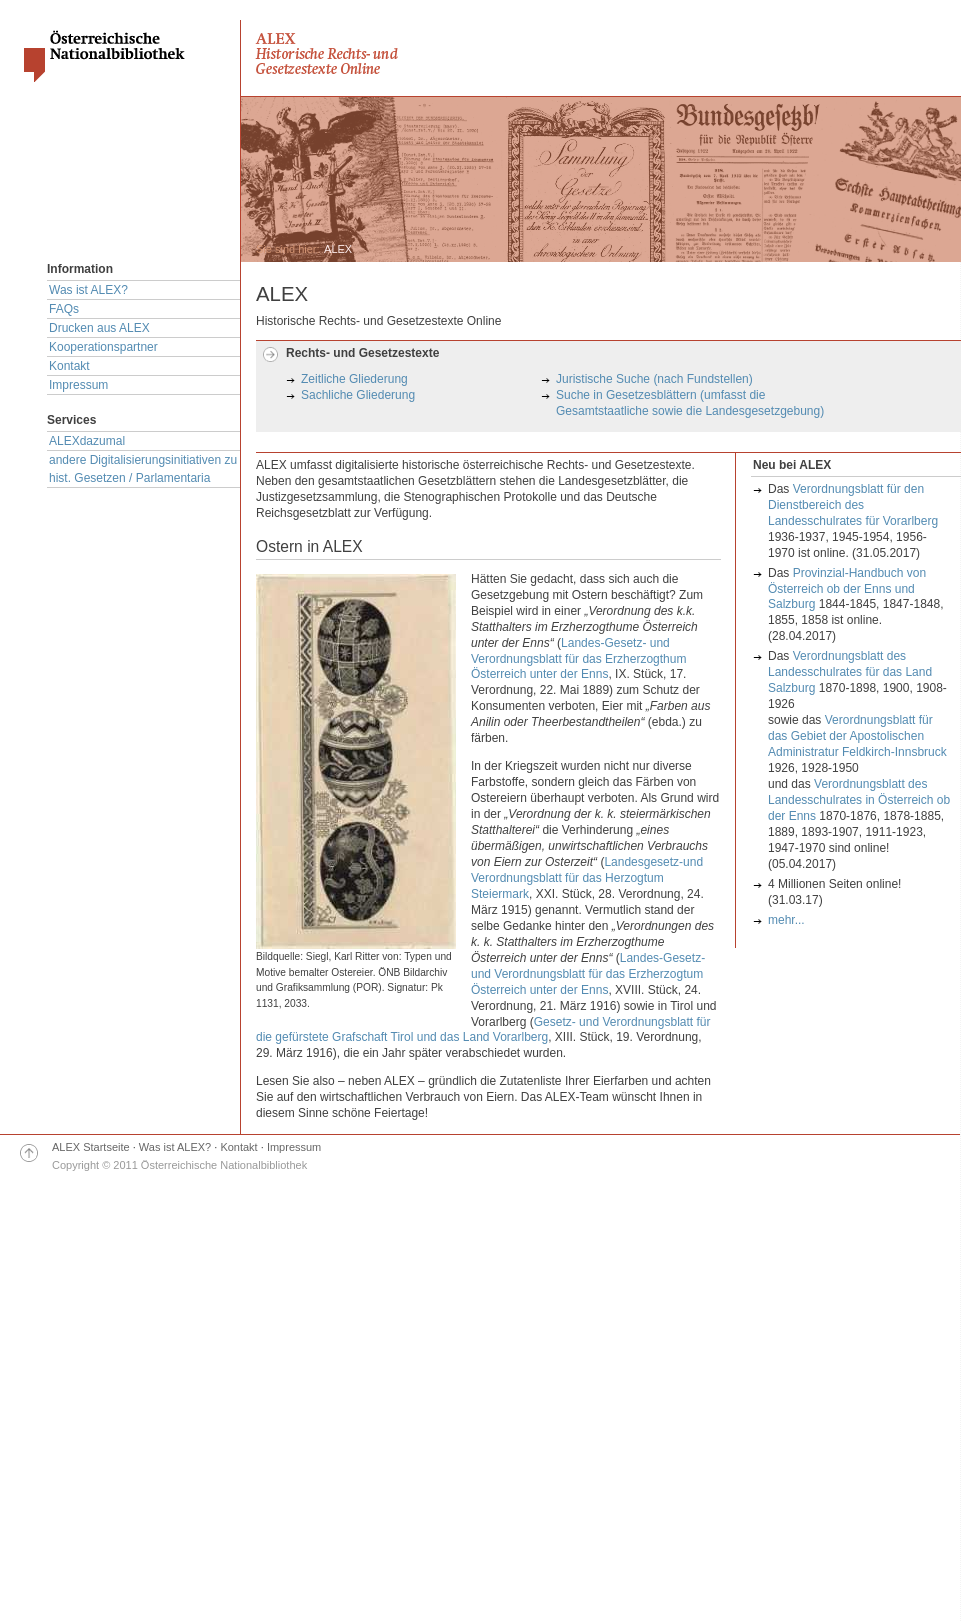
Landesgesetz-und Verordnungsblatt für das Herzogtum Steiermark (587, 878)
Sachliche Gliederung (358, 395)
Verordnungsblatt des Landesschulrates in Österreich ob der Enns (859, 800)
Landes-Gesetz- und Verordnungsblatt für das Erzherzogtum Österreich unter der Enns (588, 974)
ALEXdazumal (87, 441)
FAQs (64, 309)
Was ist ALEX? (88, 290)
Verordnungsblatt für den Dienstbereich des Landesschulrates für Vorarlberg (853, 505)
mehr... (786, 920)
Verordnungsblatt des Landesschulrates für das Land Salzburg (850, 672)
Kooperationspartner (103, 347)
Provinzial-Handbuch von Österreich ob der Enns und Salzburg (847, 589)
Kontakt (69, 366)
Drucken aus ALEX (99, 328)
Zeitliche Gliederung (354, 379)
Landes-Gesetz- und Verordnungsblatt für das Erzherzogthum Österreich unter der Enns (578, 659)
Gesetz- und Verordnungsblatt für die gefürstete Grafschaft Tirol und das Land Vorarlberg (483, 1030)
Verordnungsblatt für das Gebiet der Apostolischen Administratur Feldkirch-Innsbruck (857, 736)
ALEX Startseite (91, 1147)
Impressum (78, 385)
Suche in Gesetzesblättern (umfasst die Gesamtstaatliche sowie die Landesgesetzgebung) (690, 403)
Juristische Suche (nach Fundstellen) (654, 379)
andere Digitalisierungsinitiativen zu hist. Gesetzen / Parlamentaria (143, 469)
